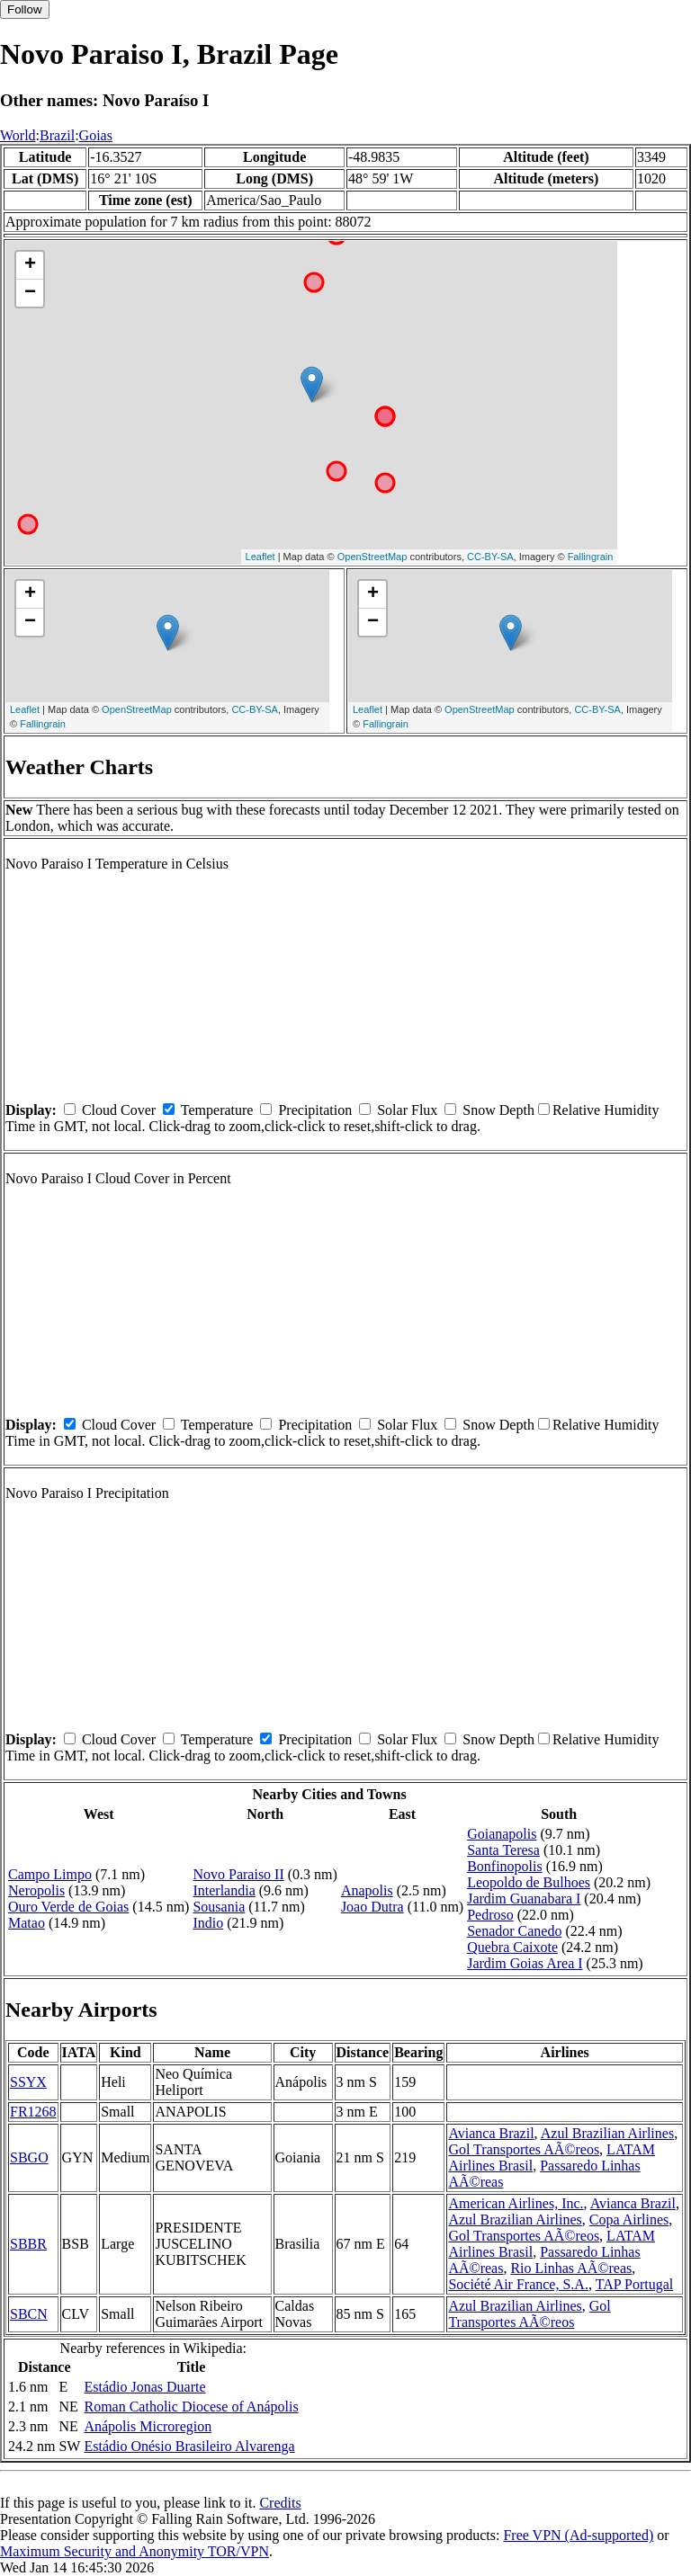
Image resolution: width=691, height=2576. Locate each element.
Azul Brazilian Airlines (607, 2133)
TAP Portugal (635, 2284)
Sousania (219, 1906)
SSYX (28, 2082)
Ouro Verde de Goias (68, 1906)
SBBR (28, 2243)
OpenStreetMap (372, 556)
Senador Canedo (514, 1931)
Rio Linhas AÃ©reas (571, 2268)
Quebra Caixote (512, 1947)
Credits (280, 2502)
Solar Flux (407, 1110)
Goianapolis (501, 1833)
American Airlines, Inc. (515, 2203)
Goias (95, 135)
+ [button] (30, 265)
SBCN (29, 2314)
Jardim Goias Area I (524, 1963)
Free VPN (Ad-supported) (578, 2535)
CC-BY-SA (490, 556)
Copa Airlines (629, 2219)
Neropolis (36, 1890)
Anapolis (367, 1890)
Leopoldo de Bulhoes (528, 1882)
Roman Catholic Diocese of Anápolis (191, 2406)
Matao (26, 1922)
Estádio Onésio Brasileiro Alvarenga (189, 2446)
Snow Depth (498, 1110)
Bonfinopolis (505, 1866)
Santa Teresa (503, 1850)
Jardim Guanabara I (523, 1898)
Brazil (57, 135)
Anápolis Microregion (147, 2426)
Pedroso (490, 1914)
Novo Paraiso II (238, 1874)
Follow (24, 9)
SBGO (29, 2157)
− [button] (30, 293)
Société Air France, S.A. (518, 2284)
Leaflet (260, 556)
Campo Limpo (50, 1874)
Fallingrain (591, 556)
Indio (208, 1922)
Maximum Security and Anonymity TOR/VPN (134, 2551)
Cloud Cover (119, 1110)
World (18, 135)
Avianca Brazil (491, 2133)
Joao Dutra (372, 1906)
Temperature (217, 1110)
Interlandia (224, 1890)
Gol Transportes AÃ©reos (523, 2149)
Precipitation (315, 1110)
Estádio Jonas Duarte (144, 2386)
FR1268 (33, 2111)
